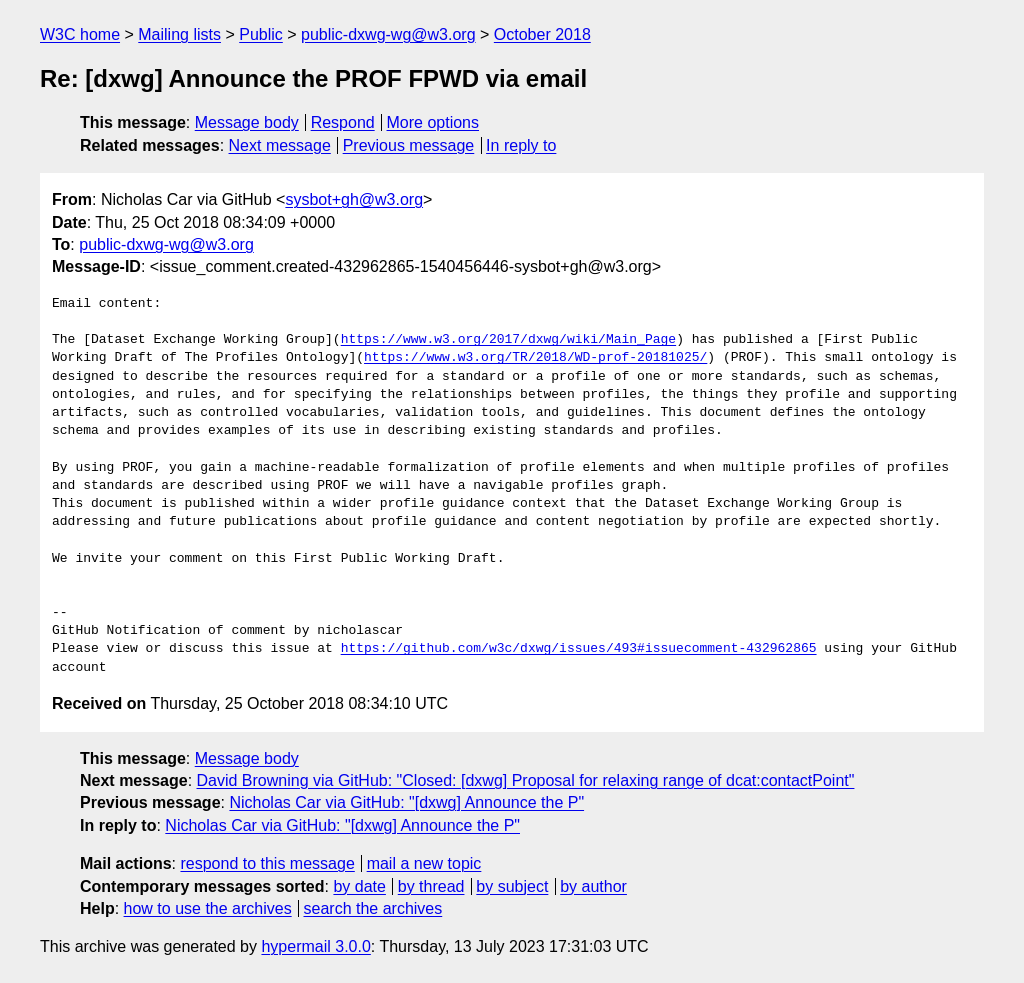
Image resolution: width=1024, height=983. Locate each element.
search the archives (373, 908)
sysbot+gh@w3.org (354, 199)
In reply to (521, 145)
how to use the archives (208, 908)
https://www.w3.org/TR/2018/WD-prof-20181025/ (535, 358)
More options (433, 122)
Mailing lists (179, 34)
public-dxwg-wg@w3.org (388, 34)
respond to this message (267, 863)
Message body (247, 122)
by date (359, 886)
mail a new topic (424, 863)
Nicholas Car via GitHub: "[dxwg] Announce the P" (406, 802)
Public (261, 34)
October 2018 (542, 34)
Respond (343, 122)
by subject (512, 886)
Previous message (409, 145)
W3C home (80, 34)
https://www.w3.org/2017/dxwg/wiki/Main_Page (508, 340)
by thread (431, 886)
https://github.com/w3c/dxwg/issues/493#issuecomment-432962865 (579, 649)
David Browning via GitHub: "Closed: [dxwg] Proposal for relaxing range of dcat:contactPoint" (526, 780)
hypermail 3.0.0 (315, 946)
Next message (280, 145)
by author (593, 886)
